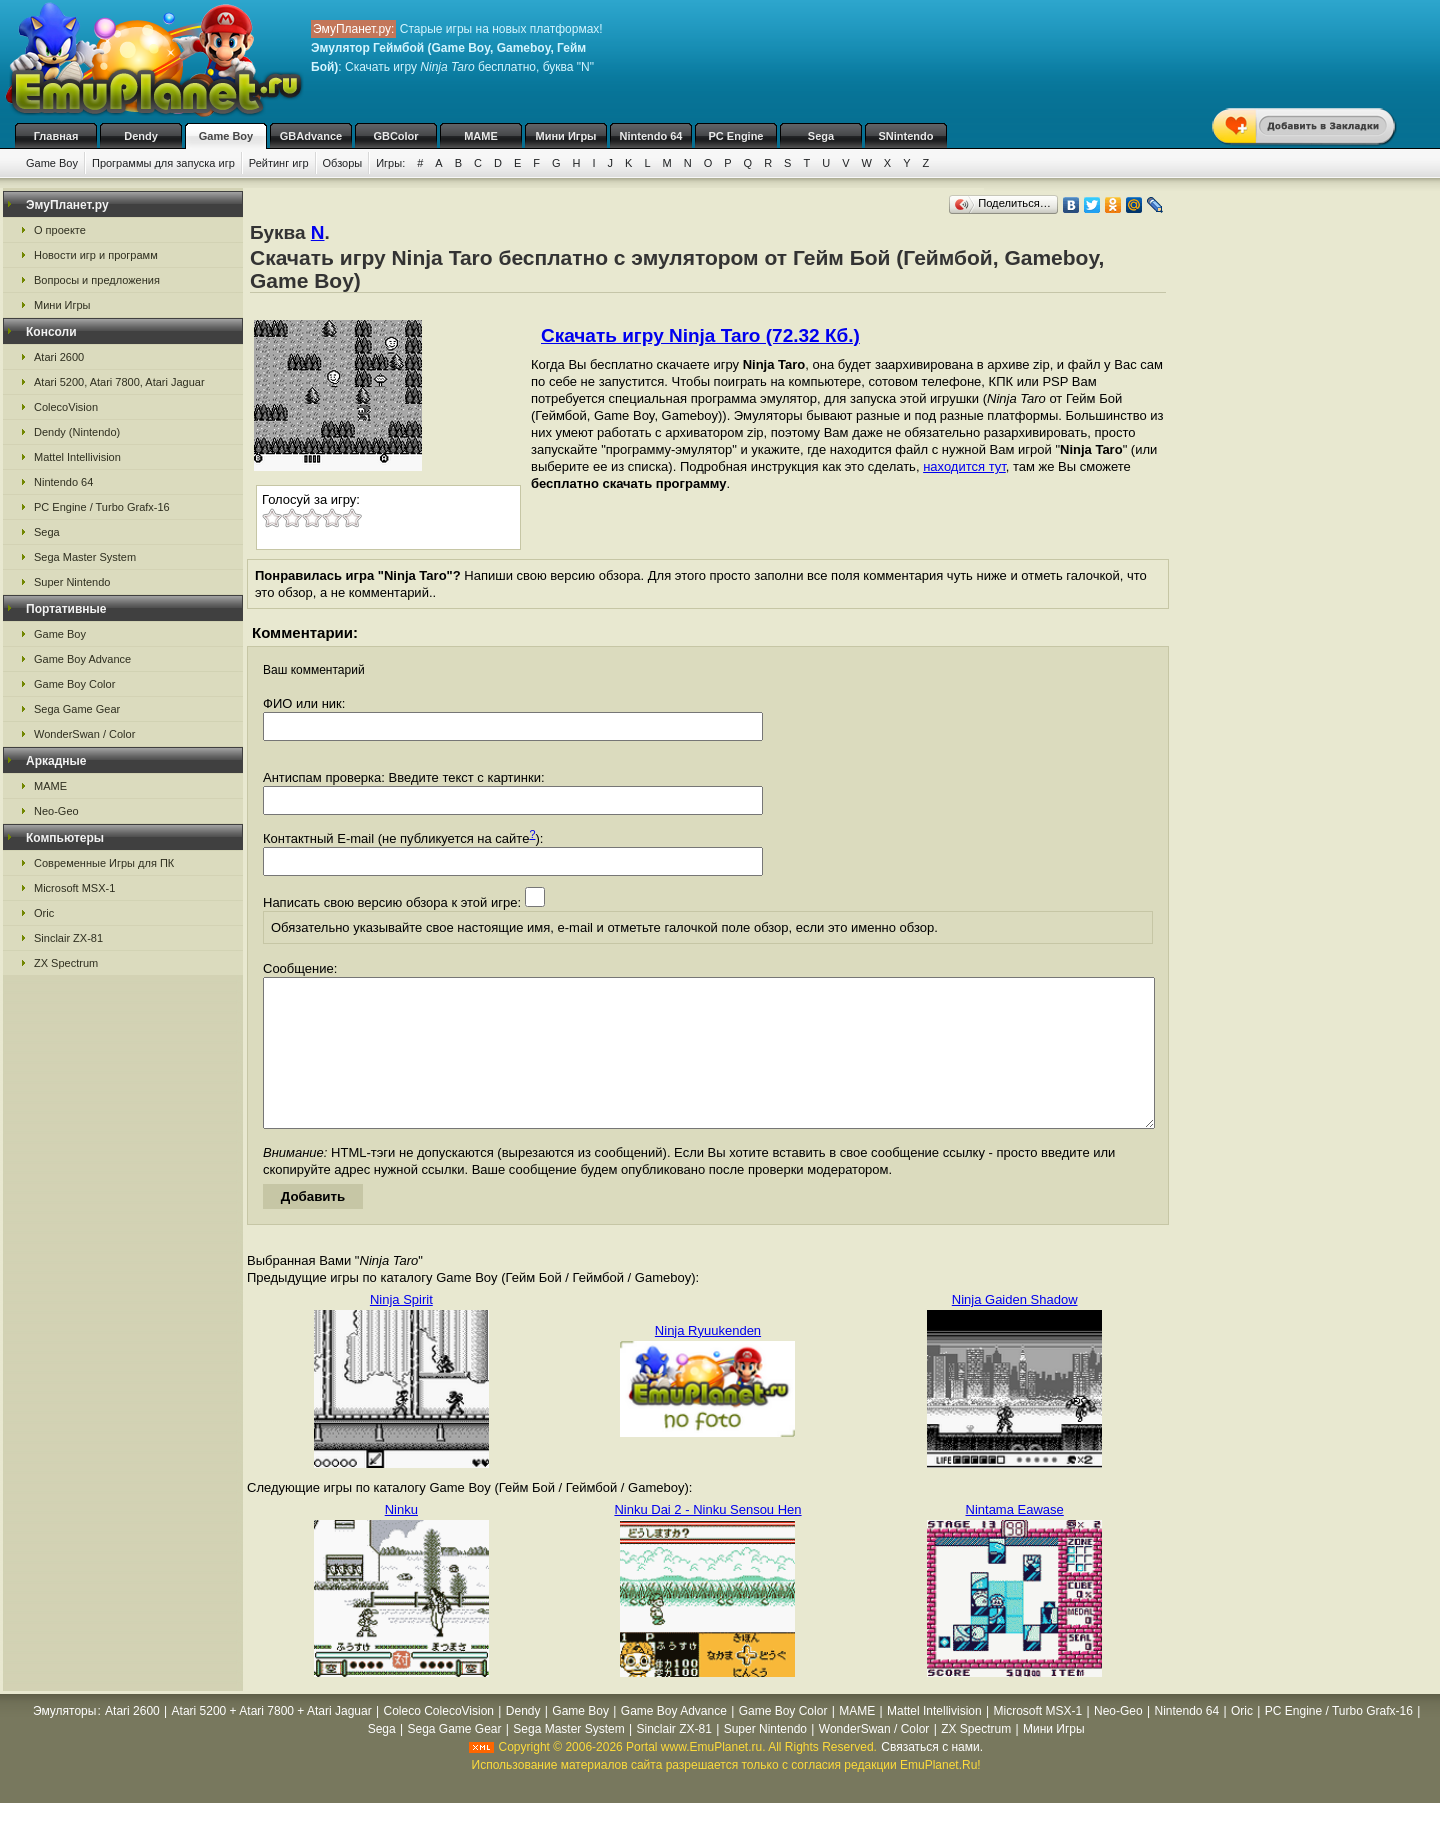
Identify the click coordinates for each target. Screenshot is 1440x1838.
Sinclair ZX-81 (68, 938)
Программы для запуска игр (163, 163)
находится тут (964, 466)
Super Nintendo (72, 582)
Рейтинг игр (279, 163)
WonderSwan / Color (84, 734)
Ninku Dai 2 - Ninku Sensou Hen (707, 1539)
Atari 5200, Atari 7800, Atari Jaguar (119, 382)
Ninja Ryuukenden (708, 1360)
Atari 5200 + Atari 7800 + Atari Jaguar (272, 1741)
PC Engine (735, 136)
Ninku (401, 1539)
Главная (56, 136)
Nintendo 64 (651, 136)
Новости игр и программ (96, 255)
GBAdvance (311, 136)
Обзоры (343, 163)
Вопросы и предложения (97, 280)
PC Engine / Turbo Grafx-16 (102, 507)
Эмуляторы (64, 1741)
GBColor (395, 136)
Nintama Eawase (1015, 1539)
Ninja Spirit (401, 1329)
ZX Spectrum (66, 963)
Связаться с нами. (932, 1777)
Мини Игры (566, 136)
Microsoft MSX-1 (74, 888)
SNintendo (906, 136)
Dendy (141, 136)
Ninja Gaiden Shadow (1015, 1329)
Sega (821, 136)
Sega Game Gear (77, 709)
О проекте (60, 230)
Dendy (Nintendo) (77, 432)
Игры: (390, 163)
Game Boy (226, 136)
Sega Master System (85, 557)
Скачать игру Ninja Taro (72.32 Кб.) (700, 335)
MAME (481, 136)
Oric (44, 913)
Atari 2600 (59, 357)
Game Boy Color (74, 684)
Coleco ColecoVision (439, 1741)
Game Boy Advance (82, 659)
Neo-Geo (56, 811)
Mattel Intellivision (77, 457)
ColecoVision (66, 407)
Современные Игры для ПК (104, 863)
